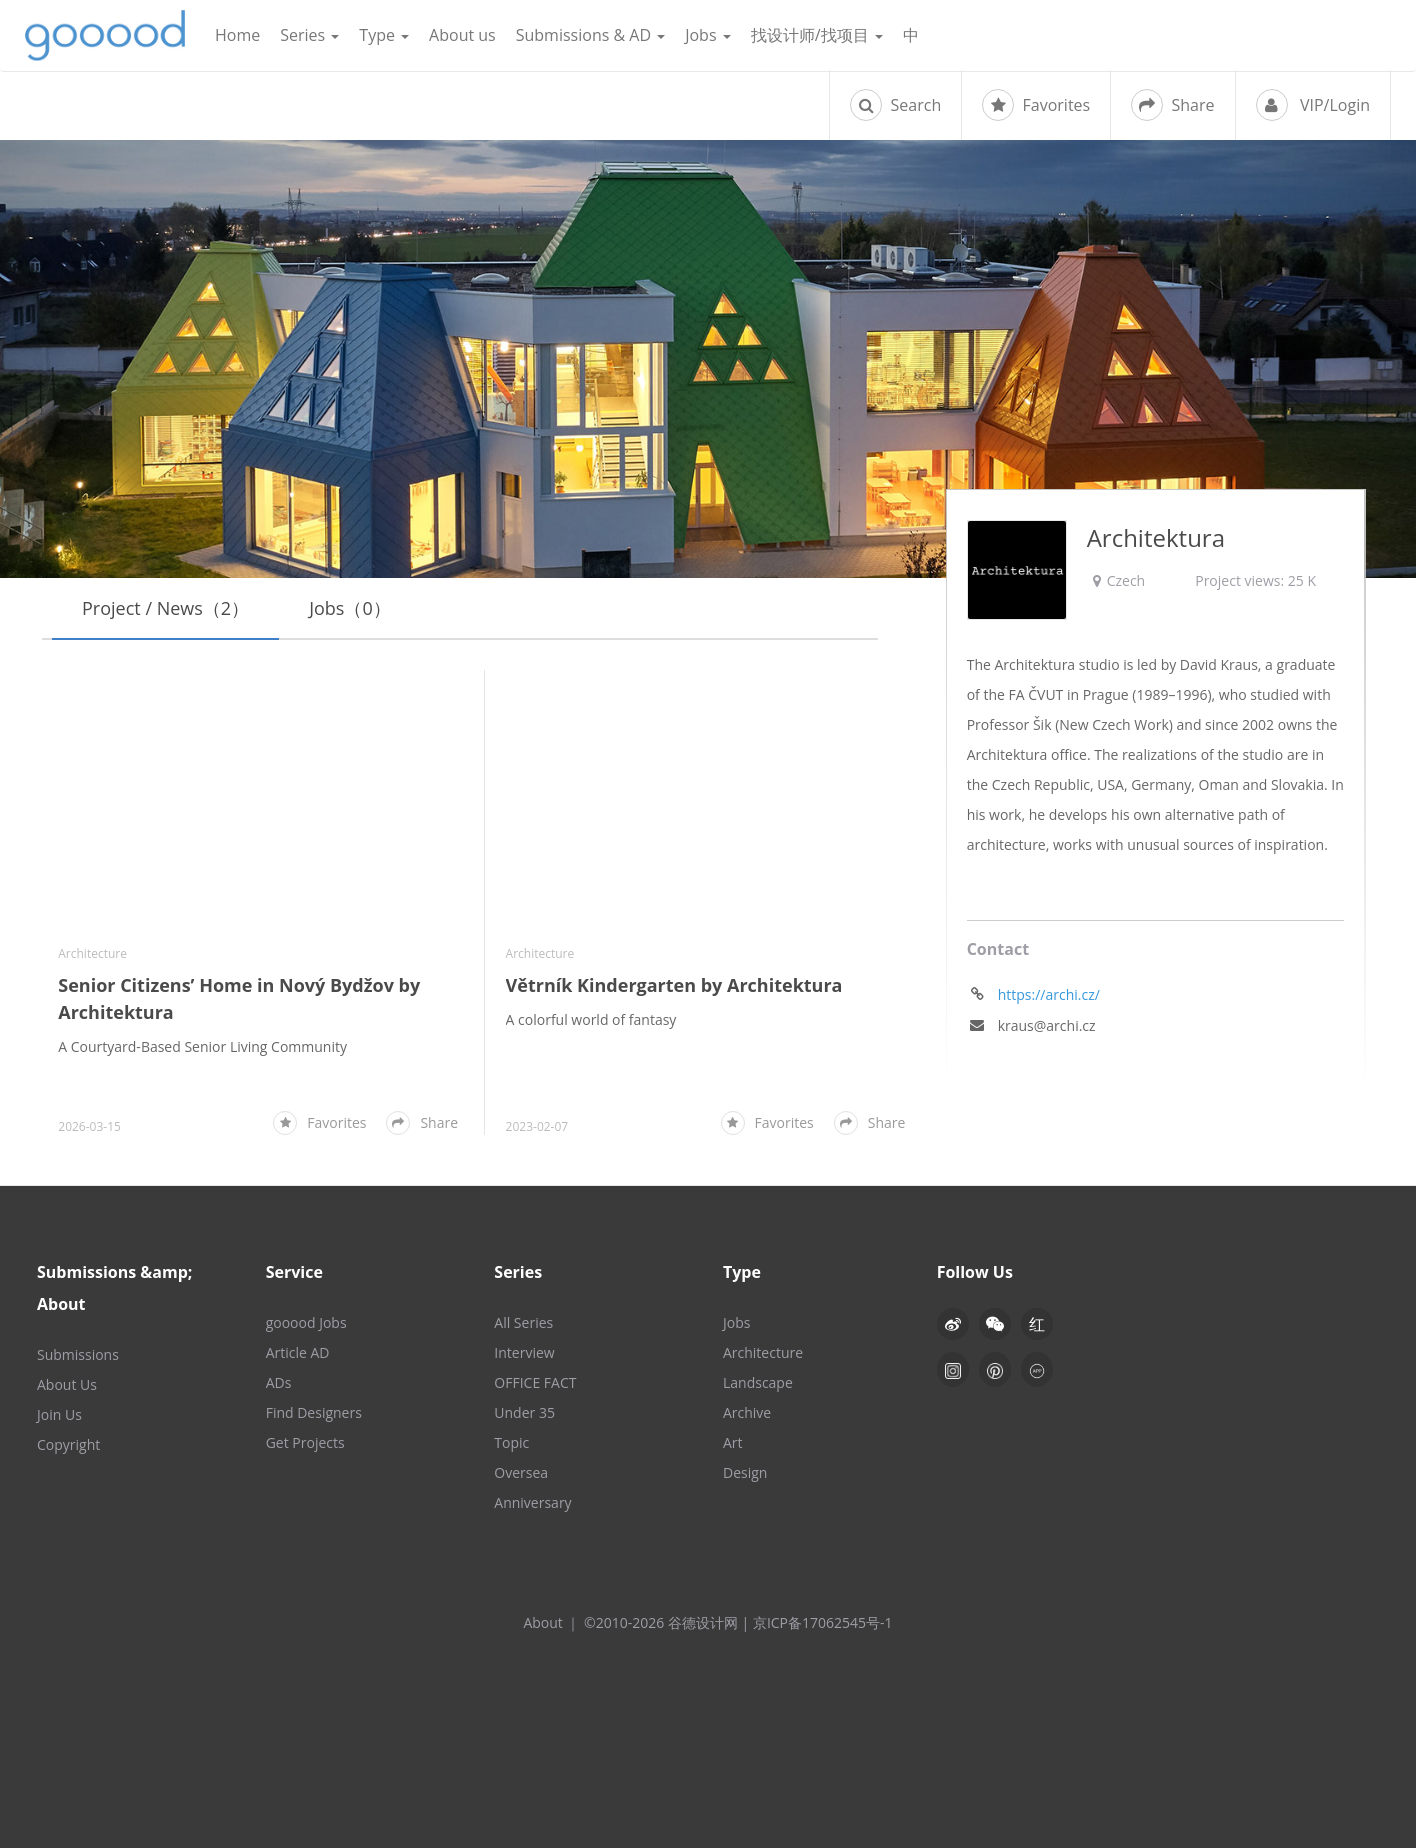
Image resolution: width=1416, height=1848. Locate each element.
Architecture (92, 953)
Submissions (78, 1354)
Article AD (298, 1352)
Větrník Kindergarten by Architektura (674, 985)
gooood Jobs (306, 1322)
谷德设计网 (105, 35)
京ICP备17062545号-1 (823, 1622)
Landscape (758, 1382)
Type (384, 35)
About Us (67, 1384)
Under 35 (524, 1412)
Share (1172, 105)
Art (733, 1442)
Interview (524, 1352)
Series (309, 35)
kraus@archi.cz (1047, 1025)
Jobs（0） (350, 608)
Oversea (521, 1472)
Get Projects (305, 1442)
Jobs (708, 35)
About (542, 1622)
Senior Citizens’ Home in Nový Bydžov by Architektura (239, 998)
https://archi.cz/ (1049, 994)
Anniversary (532, 1502)
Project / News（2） (165, 608)
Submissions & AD (590, 35)
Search (895, 105)
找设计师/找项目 (817, 35)
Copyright (68, 1444)
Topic (511, 1442)
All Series (523, 1322)
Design (745, 1472)
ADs (279, 1382)
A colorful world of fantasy (591, 1019)
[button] (995, 1324)
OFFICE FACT (535, 1382)
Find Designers (314, 1412)
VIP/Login (1313, 105)
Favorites (1036, 105)
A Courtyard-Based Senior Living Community (202, 1046)
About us (462, 35)
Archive (747, 1412)
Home (237, 35)
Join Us (59, 1414)
